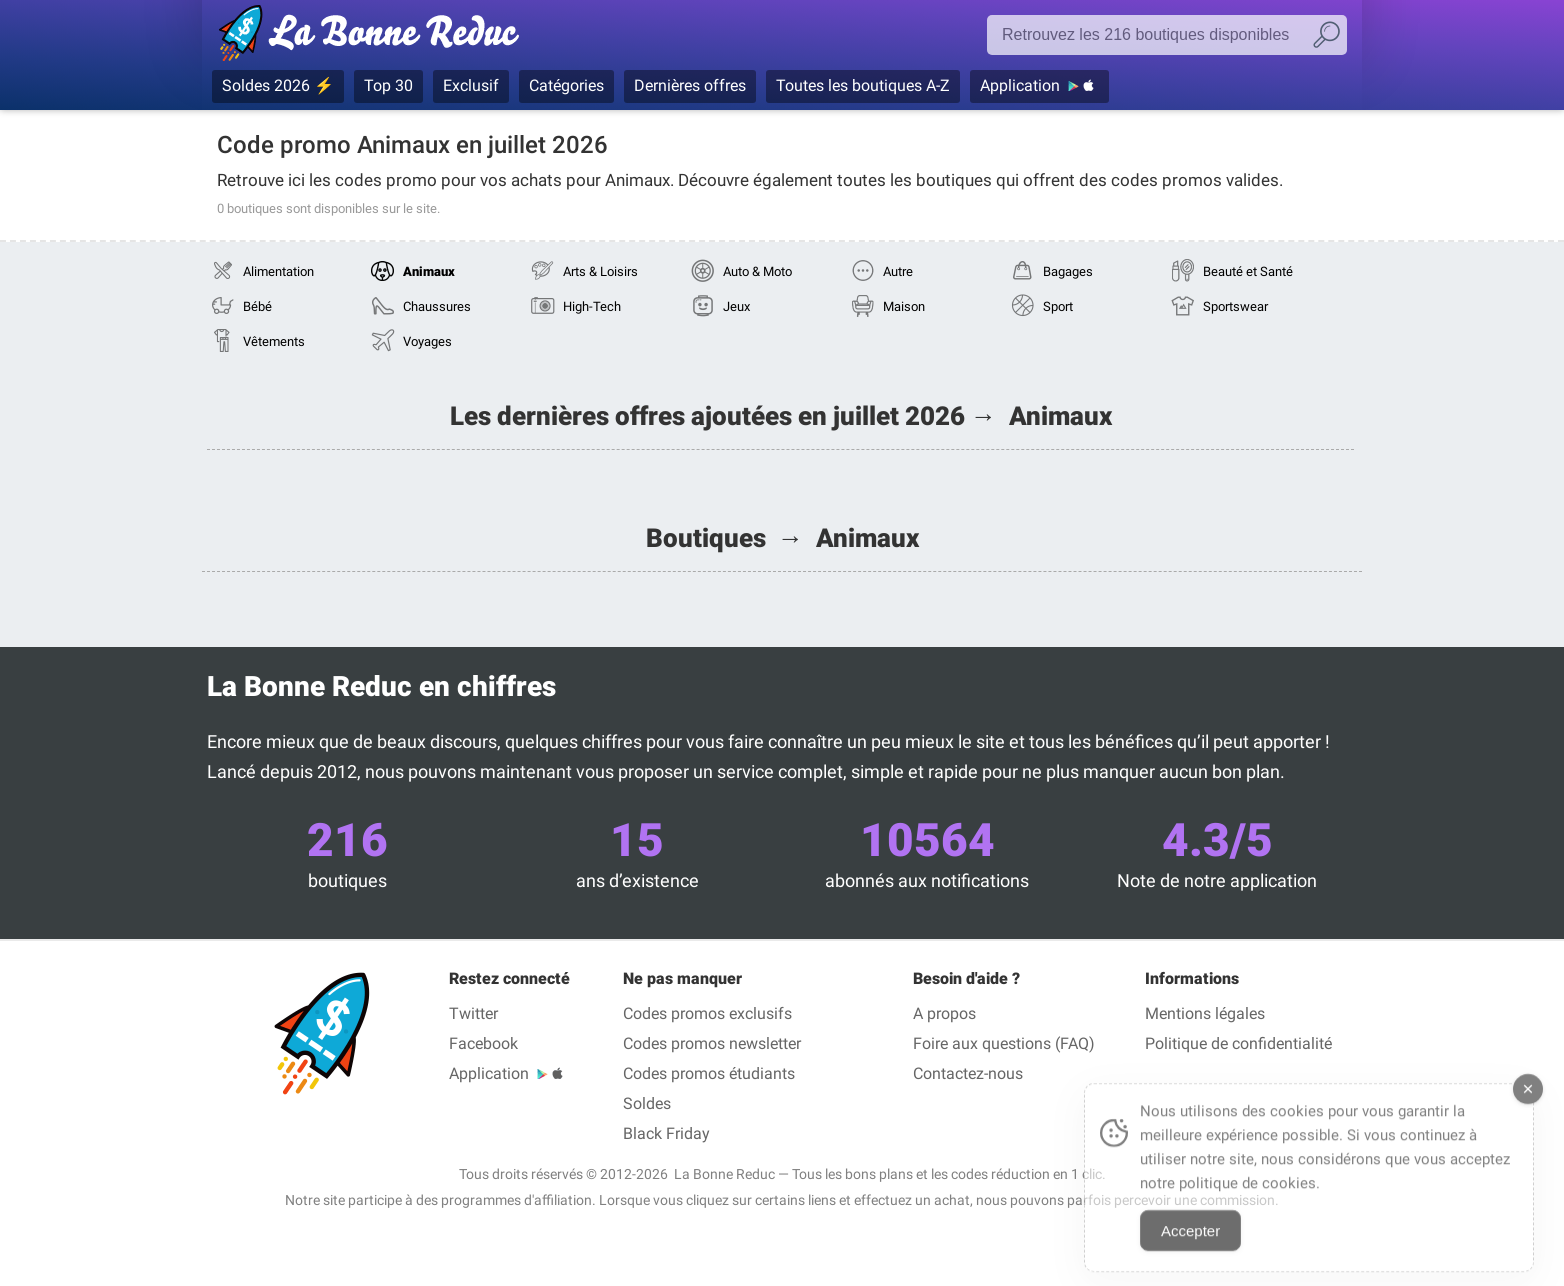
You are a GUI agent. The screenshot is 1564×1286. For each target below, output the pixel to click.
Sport (1058, 306)
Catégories (566, 85)
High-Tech (592, 306)
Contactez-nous (968, 1073)
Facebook (483, 1043)
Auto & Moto (757, 271)
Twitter (473, 1013)
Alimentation (278, 271)
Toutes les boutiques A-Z (863, 85)
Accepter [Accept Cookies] (1190, 1245)
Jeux (736, 306)
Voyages (427, 341)
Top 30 (388, 85)
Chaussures (437, 306)
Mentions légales (1205, 1013)
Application (1020, 85)
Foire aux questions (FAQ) (1004, 1043)
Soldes (647, 1103)
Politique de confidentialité (1238, 1043)
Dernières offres (690, 85)
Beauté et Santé (1248, 271)
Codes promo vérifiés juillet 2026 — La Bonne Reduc (374, 37)
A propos (944, 1013)
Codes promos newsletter (712, 1043)
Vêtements (274, 341)
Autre (898, 271)
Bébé (257, 306)
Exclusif (471, 85)
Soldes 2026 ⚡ (278, 85)
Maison (904, 306)
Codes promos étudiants (709, 1073)
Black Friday (666, 1133)
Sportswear (1235, 306)
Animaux (429, 271)
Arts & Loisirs (600, 271)
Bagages (1068, 271)
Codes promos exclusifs (707, 1013)
